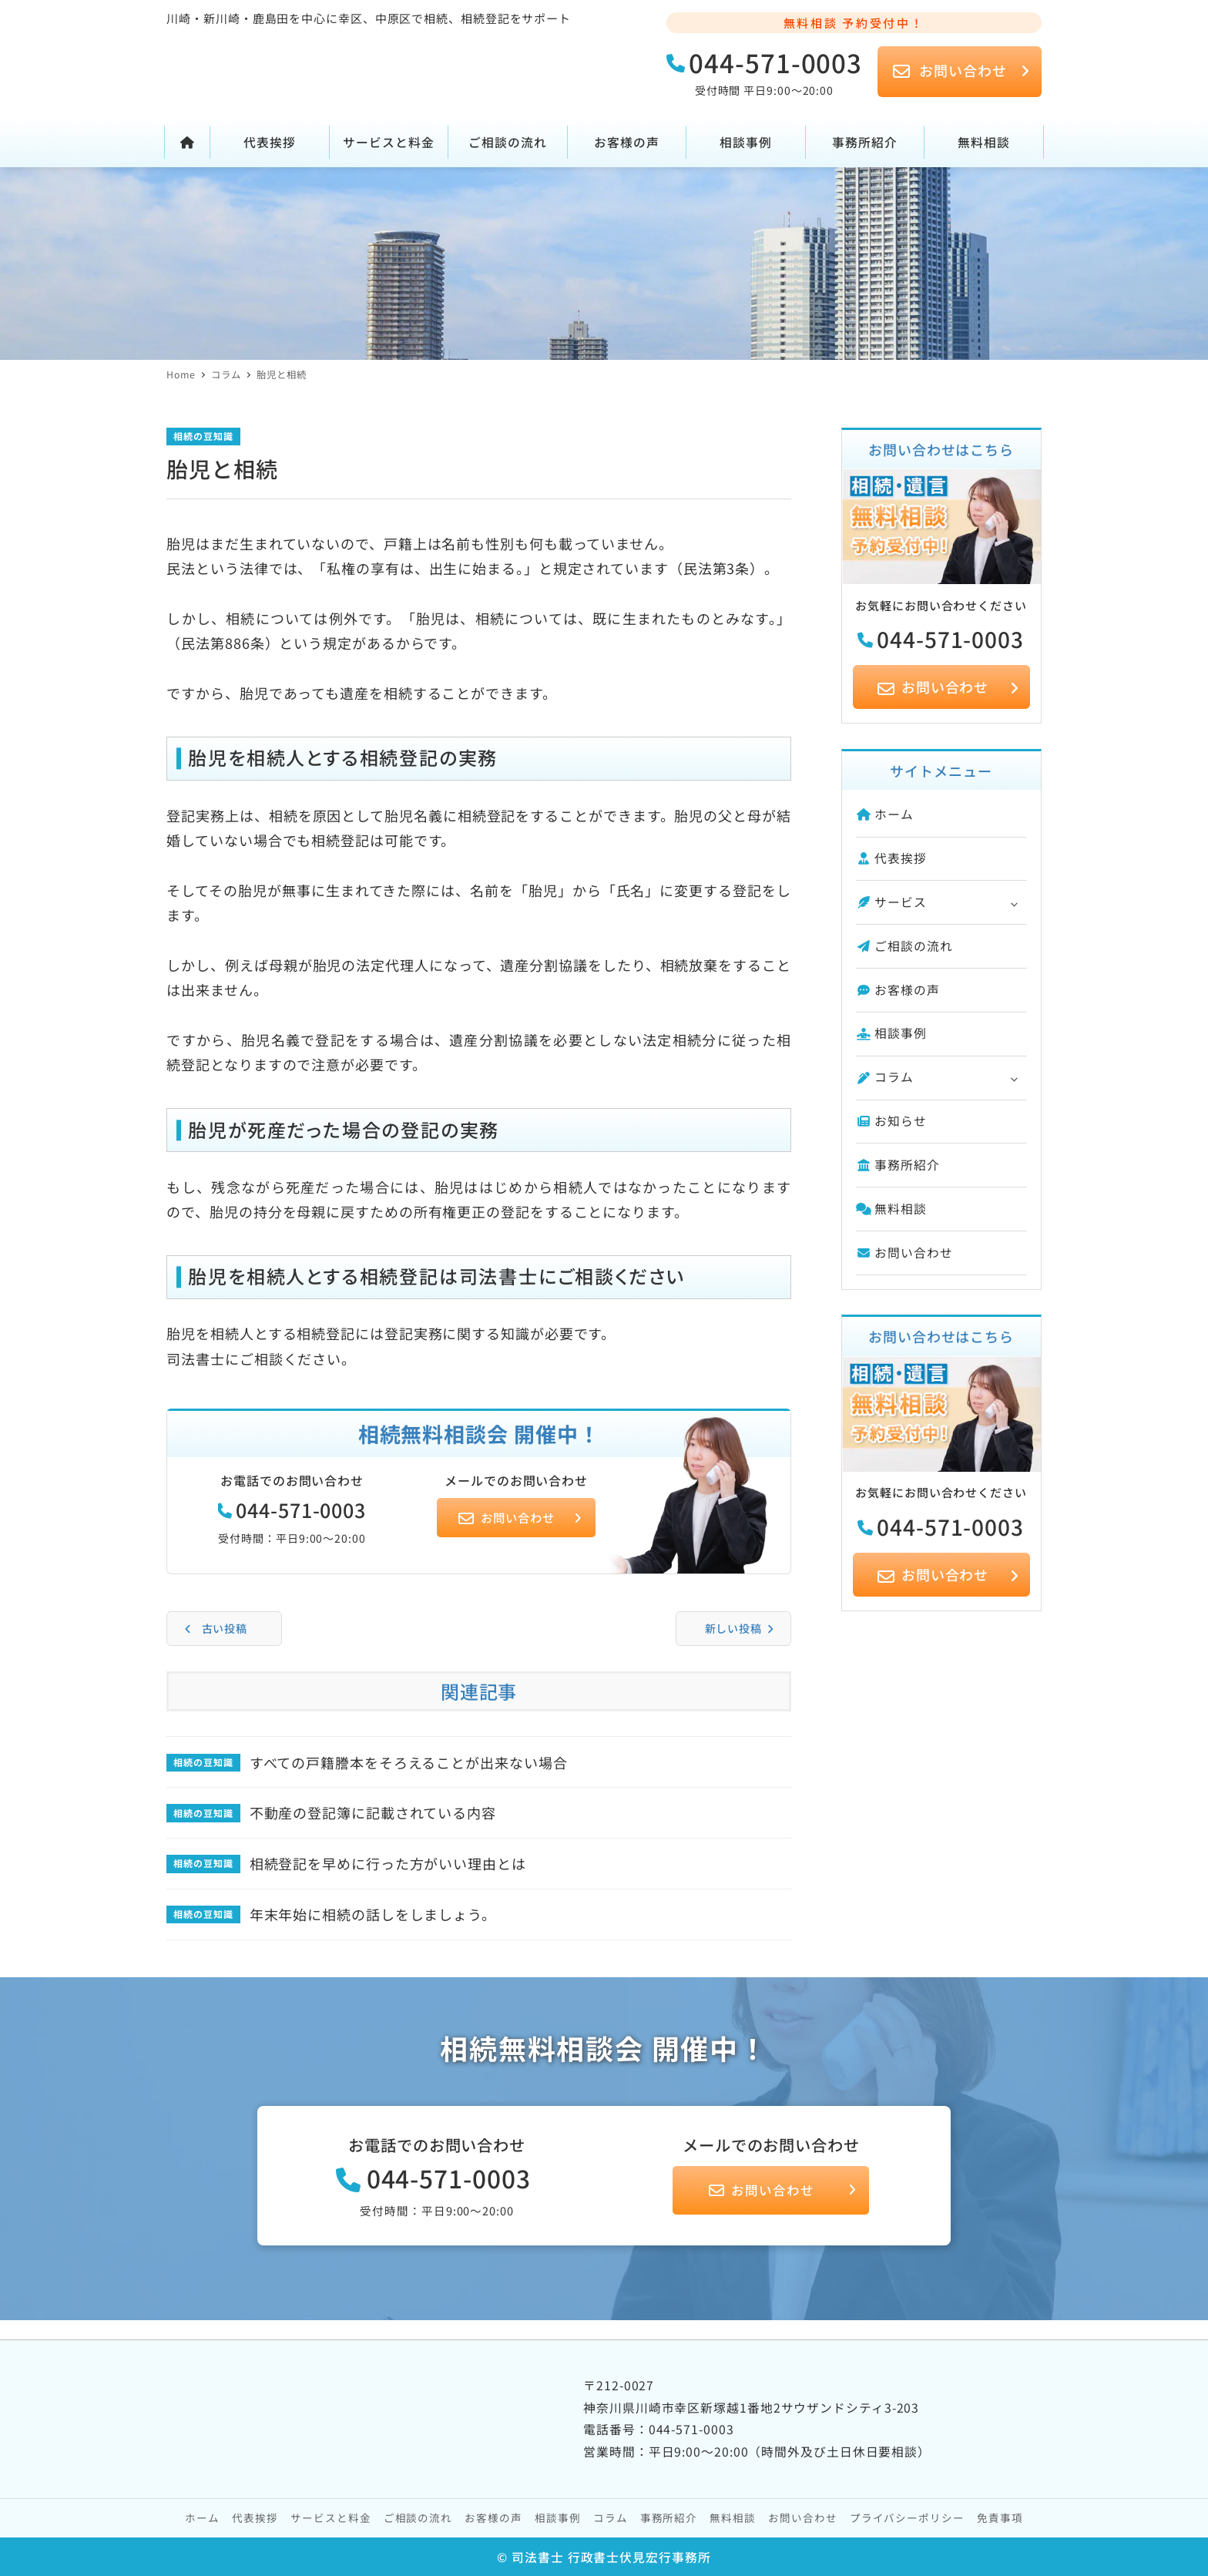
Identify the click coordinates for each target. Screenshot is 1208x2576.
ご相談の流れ (904, 946)
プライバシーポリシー (907, 2517)
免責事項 (1000, 2517)
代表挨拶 (891, 858)
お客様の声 (898, 990)
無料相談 (891, 1208)
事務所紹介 (898, 1165)
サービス (891, 902)
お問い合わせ (904, 1252)
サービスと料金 (330, 2517)
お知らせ (891, 1121)
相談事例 (891, 1033)
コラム (885, 1077)
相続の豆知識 (203, 435)
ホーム (885, 814)
